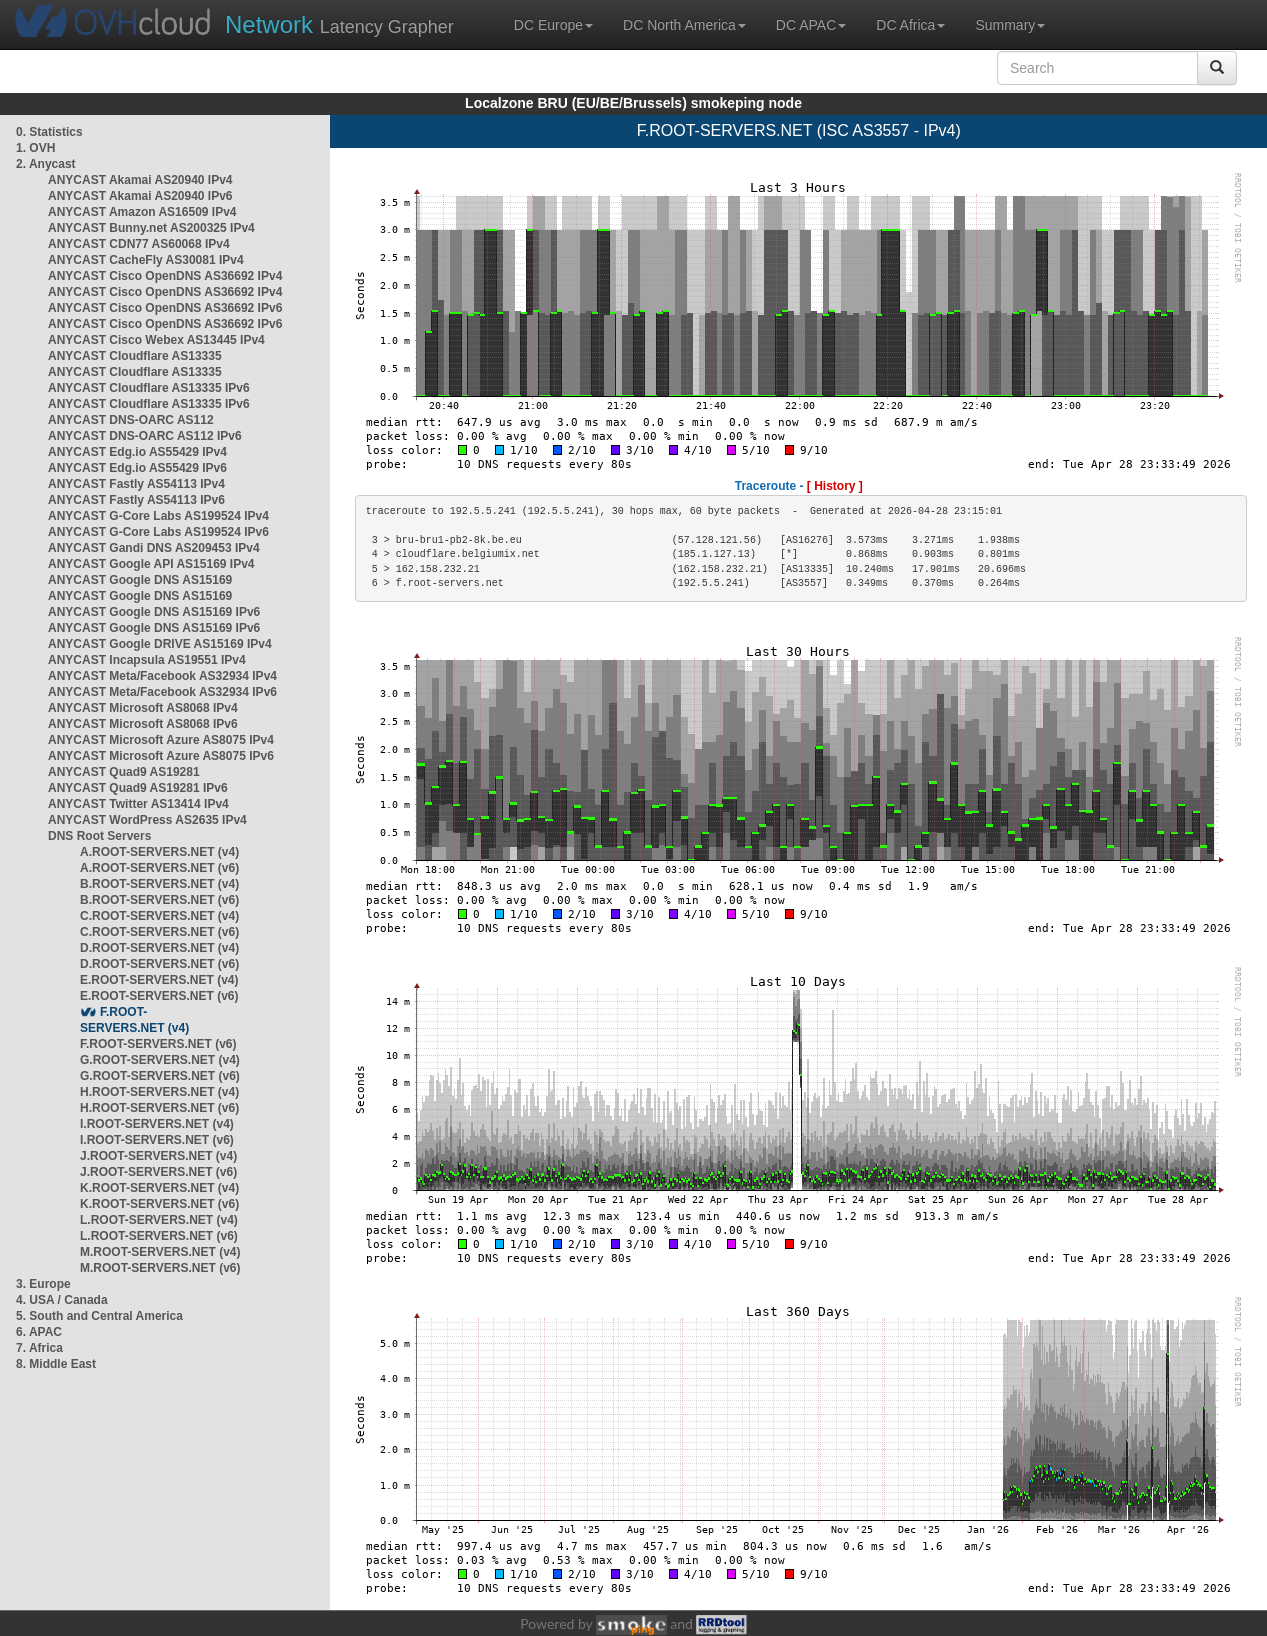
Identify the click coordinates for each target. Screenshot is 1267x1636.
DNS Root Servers (99, 836)
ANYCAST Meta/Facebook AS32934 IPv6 (162, 692)
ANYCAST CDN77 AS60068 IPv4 (139, 244)
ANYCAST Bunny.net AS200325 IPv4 (151, 228)
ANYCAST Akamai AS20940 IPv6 (140, 196)
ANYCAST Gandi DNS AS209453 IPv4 (154, 548)
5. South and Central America (99, 1316)
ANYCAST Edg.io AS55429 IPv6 (137, 468)
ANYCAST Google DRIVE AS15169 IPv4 (160, 644)
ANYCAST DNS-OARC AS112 (131, 420)
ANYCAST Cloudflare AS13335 (135, 356)
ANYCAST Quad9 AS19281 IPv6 (138, 788)
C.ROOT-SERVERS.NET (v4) (159, 916)
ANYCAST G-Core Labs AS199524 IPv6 (158, 532)
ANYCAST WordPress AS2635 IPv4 (147, 820)
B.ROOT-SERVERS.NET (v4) (159, 884)
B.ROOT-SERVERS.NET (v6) (159, 900)
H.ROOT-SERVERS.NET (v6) (159, 1108)
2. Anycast (46, 164)
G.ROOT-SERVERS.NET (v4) (160, 1060)
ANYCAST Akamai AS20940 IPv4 (140, 180)
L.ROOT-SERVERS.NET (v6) (159, 1236)
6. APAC (39, 1332)
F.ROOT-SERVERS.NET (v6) (158, 1044)
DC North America (684, 25)
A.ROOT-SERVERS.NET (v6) (159, 868)
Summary (1010, 25)
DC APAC (811, 25)
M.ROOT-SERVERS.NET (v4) (160, 1252)
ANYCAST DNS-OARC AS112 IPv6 (145, 436)
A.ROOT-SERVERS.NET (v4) (159, 852)
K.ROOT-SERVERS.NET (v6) (159, 1204)
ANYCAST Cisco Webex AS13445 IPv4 (156, 340)
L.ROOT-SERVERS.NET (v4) (159, 1220)
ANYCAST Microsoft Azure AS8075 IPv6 (161, 756)
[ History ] (835, 486)
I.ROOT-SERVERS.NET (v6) (157, 1140)
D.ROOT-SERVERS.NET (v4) (159, 948)
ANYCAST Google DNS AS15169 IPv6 (154, 612)
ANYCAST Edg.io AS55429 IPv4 (137, 452)
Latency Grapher (339, 24)
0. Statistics (49, 132)
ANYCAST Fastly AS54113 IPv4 (136, 484)
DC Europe (553, 25)
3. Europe (43, 1284)
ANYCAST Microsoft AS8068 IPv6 (143, 724)
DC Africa (910, 25)
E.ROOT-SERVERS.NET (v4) (159, 980)
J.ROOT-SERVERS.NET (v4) (158, 1156)
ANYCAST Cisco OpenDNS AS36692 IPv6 (165, 308)
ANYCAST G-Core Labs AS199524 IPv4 (158, 516)
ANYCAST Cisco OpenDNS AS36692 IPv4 (165, 276)
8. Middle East (56, 1364)
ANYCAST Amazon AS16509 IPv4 (142, 212)
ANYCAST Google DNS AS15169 (140, 580)
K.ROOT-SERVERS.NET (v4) (159, 1188)
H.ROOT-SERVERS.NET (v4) (159, 1092)
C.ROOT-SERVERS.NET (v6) (159, 932)
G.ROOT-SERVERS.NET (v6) (160, 1076)
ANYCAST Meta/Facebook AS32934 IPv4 (162, 676)
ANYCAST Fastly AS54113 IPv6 (136, 500)
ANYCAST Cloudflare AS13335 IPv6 (149, 388)
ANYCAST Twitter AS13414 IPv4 (138, 804)
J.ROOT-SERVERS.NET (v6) (158, 1172)
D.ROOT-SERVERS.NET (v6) (159, 964)
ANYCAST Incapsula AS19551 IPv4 (147, 660)
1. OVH (35, 148)
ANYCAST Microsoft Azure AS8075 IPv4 (161, 740)
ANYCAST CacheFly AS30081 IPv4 (146, 260)
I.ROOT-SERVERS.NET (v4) (157, 1124)
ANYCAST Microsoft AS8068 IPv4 (143, 708)
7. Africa (39, 1348)
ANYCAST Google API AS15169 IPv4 (151, 564)
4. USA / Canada (62, 1300)
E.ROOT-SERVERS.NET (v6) (159, 996)
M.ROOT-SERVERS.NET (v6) (160, 1268)
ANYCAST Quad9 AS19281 (124, 772)
